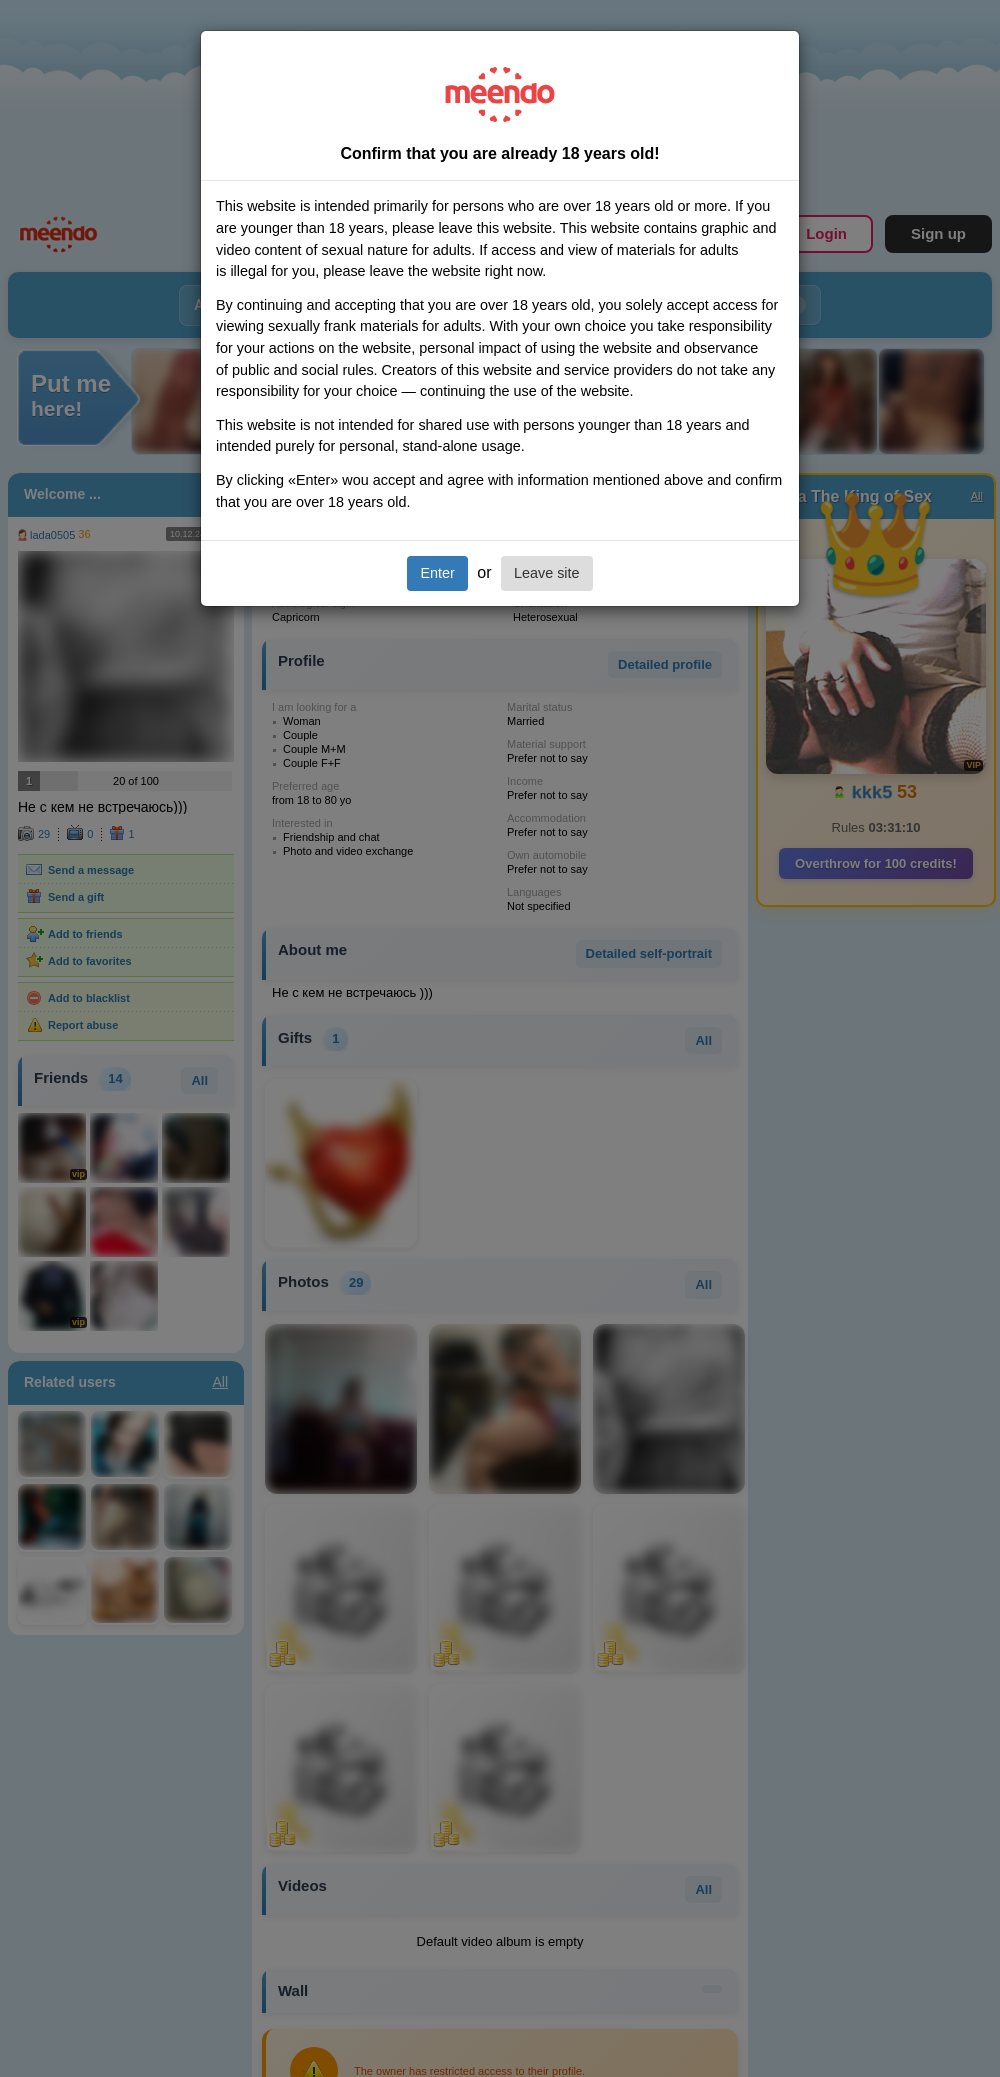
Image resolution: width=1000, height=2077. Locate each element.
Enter (437, 573)
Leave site (547, 573)
